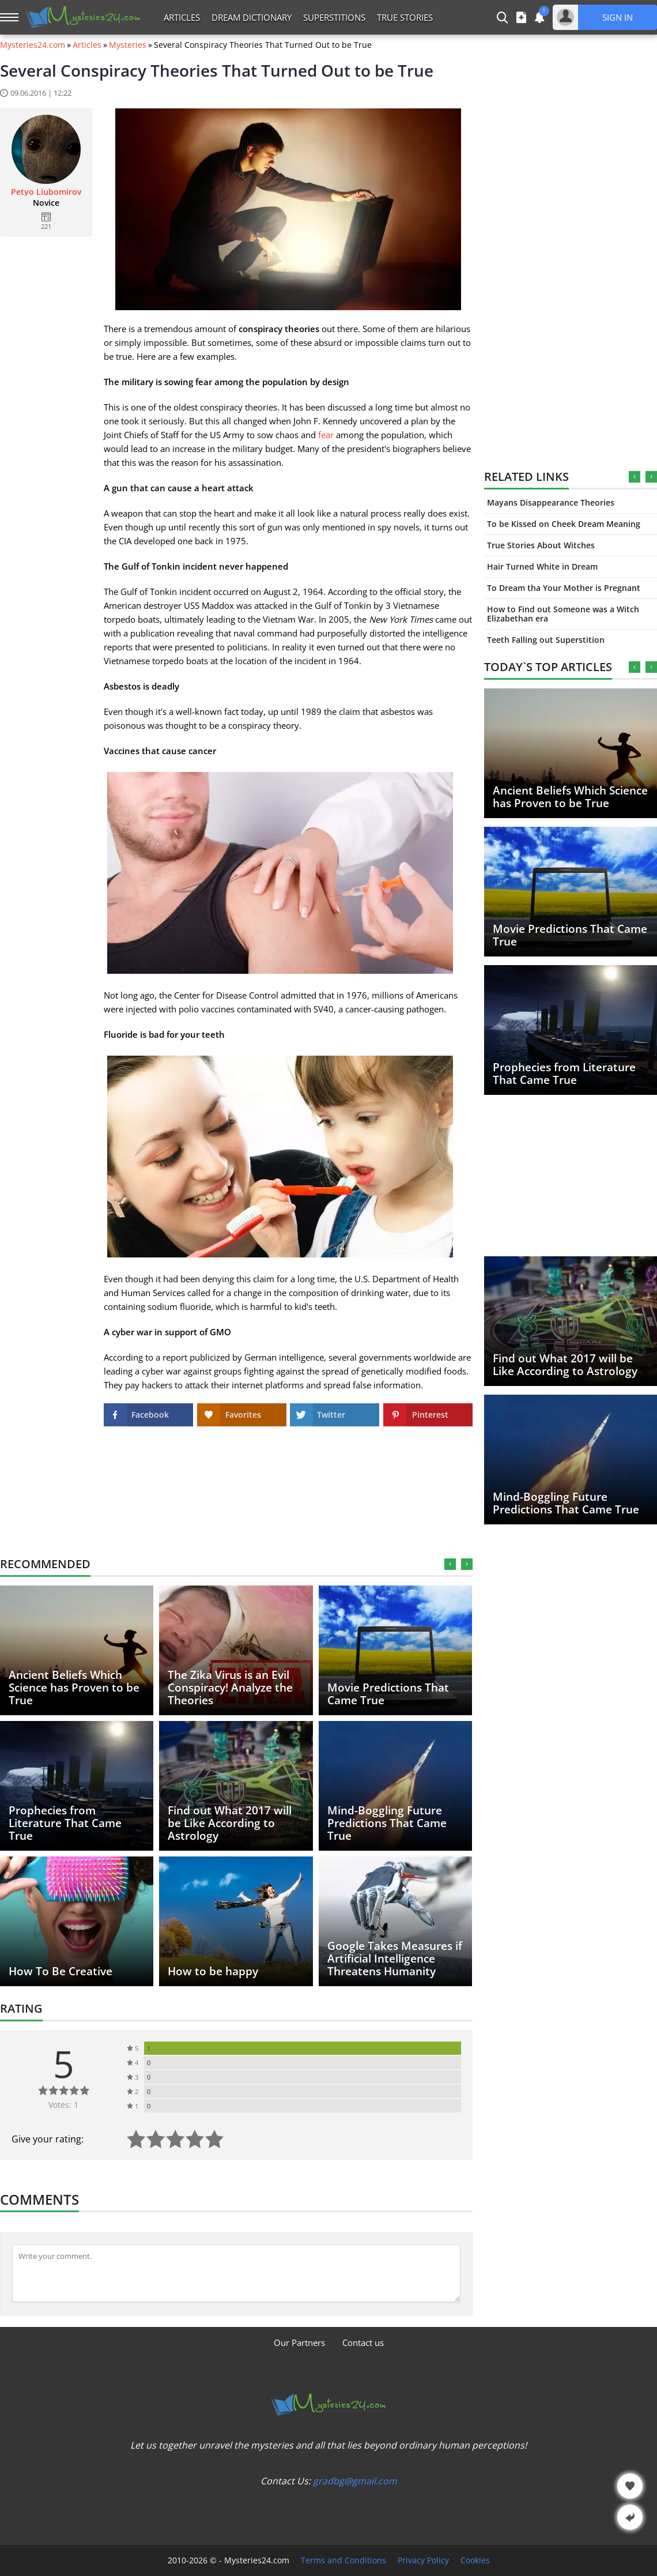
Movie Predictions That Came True (570, 935)
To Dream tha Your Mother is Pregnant (563, 587)
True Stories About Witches (541, 545)
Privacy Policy (423, 2560)
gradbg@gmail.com (355, 2481)
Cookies (475, 2560)
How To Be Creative (60, 1971)
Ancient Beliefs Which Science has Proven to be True (570, 797)
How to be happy (213, 1971)
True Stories (405, 17)
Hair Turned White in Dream (542, 566)
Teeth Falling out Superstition (546, 639)
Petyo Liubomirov (46, 192)
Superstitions (334, 17)
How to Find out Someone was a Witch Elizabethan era (563, 614)
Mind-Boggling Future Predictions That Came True (566, 1503)
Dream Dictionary (252, 17)
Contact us (363, 2342)
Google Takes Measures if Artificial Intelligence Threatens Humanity (394, 1958)
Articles (182, 17)
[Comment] (236, 2273)
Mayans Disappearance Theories (550, 502)
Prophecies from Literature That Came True (564, 1073)
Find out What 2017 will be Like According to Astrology (565, 1365)
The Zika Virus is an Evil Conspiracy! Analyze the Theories (230, 1687)
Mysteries (127, 45)
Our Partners (299, 2342)
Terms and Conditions (343, 2560)
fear (326, 434)
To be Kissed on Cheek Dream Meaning (563, 523)
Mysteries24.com (32, 45)
